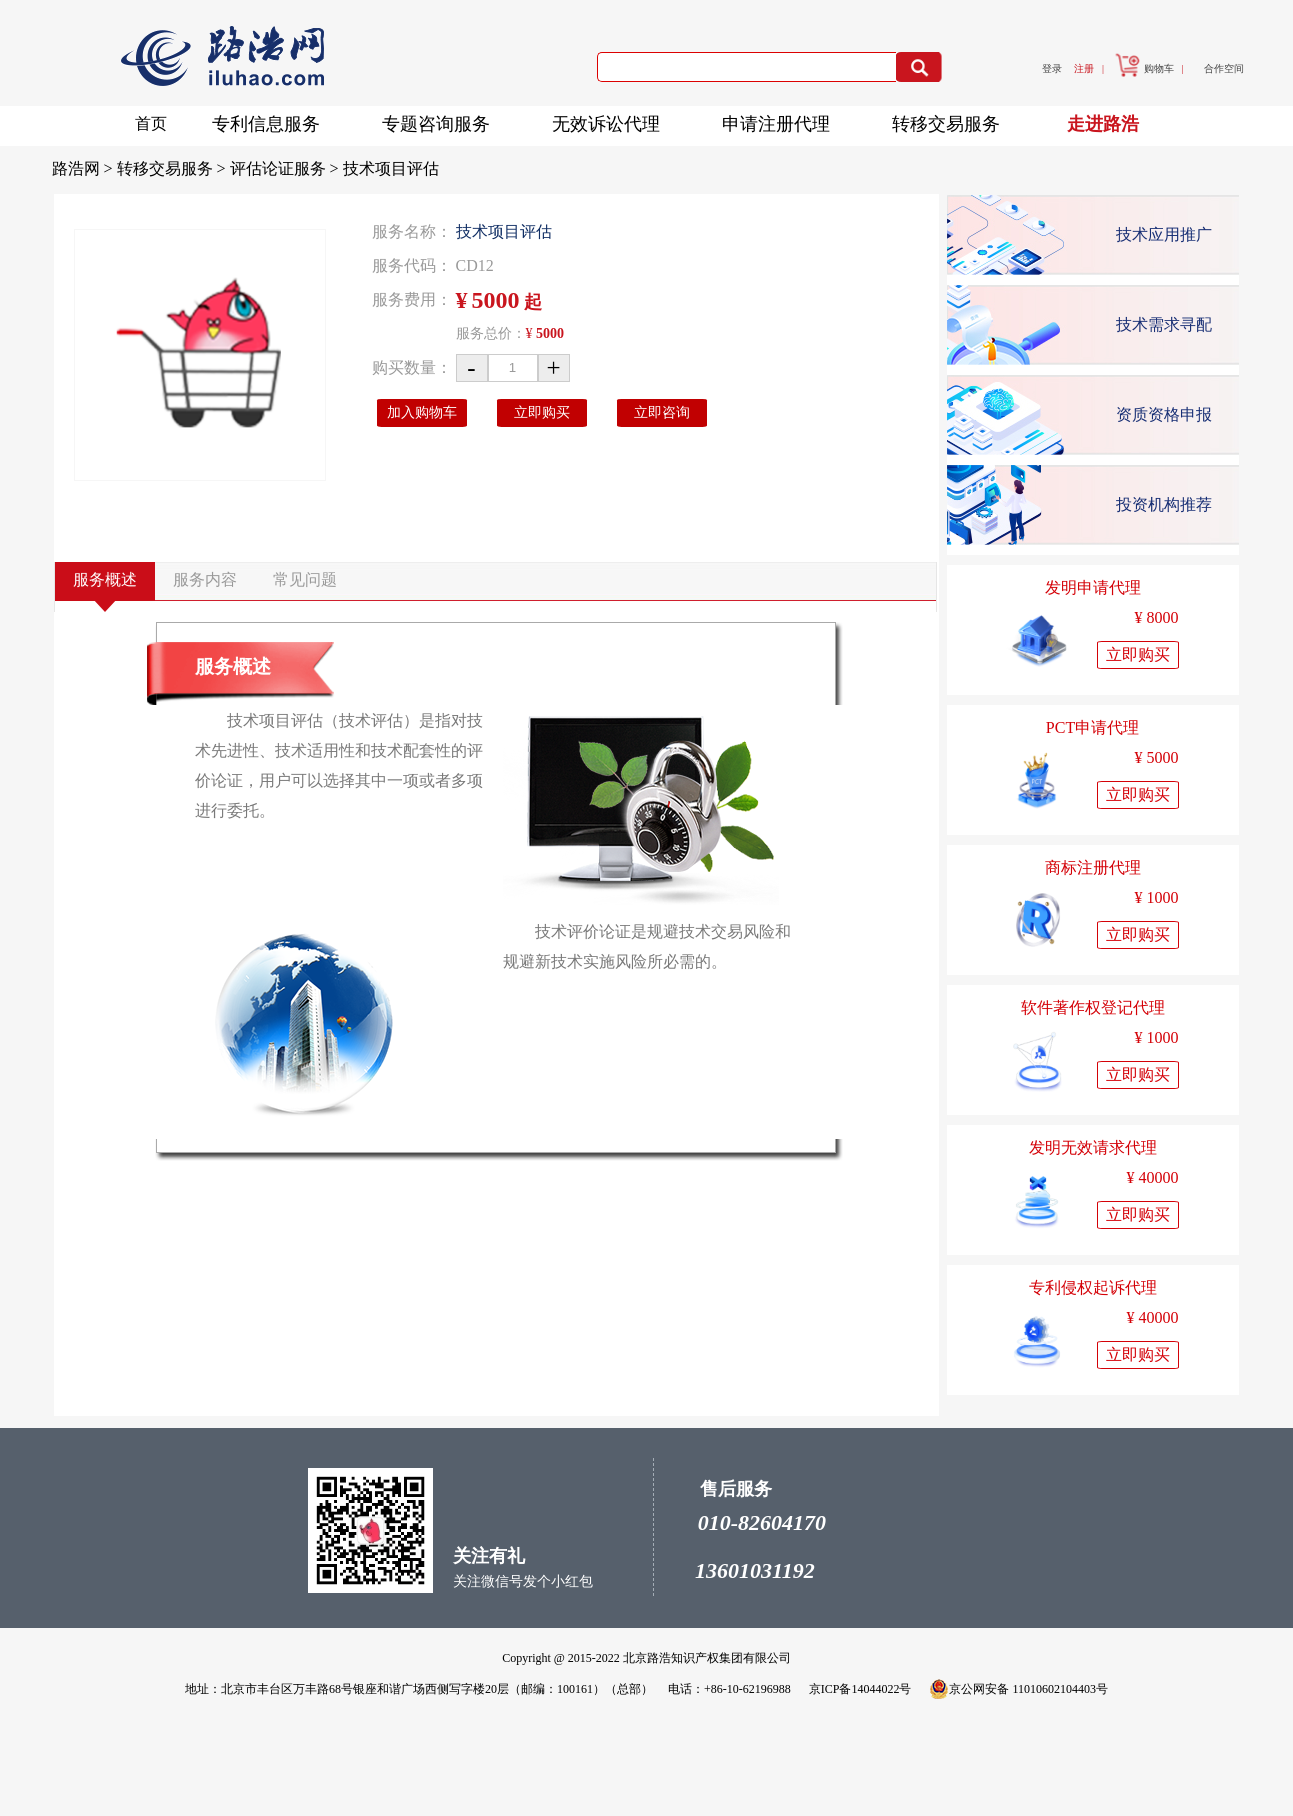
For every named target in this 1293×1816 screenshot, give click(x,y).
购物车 (1144, 68)
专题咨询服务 (442, 120)
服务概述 (105, 579)
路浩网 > (84, 168)
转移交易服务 (952, 120)
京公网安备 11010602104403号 (1018, 1689)
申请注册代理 (782, 120)
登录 (1052, 68)
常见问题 (305, 579)
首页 (151, 123)
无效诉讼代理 (612, 120)
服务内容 (205, 579)
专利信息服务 (272, 120)
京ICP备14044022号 (860, 1689)
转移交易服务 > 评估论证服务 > (230, 168)
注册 (1084, 68)
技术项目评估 (391, 168)
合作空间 (1224, 68)
